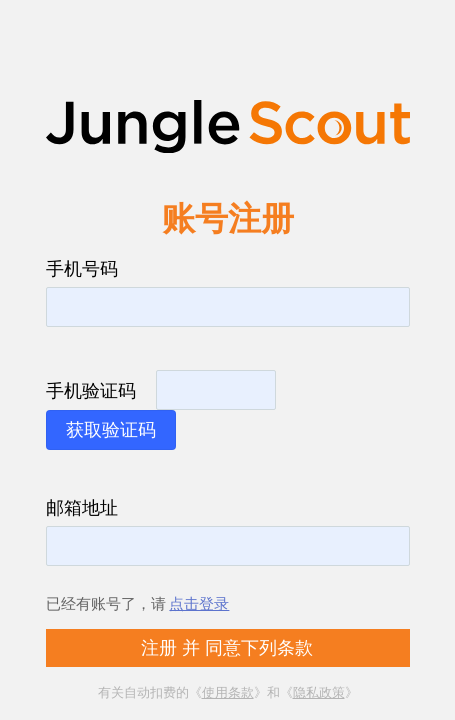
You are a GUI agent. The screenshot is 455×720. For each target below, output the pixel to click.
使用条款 (228, 692)
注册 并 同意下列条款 (227, 648)
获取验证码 (111, 430)
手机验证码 (91, 390)
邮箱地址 (82, 507)
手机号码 (82, 268)
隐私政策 (319, 692)
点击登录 (199, 603)
